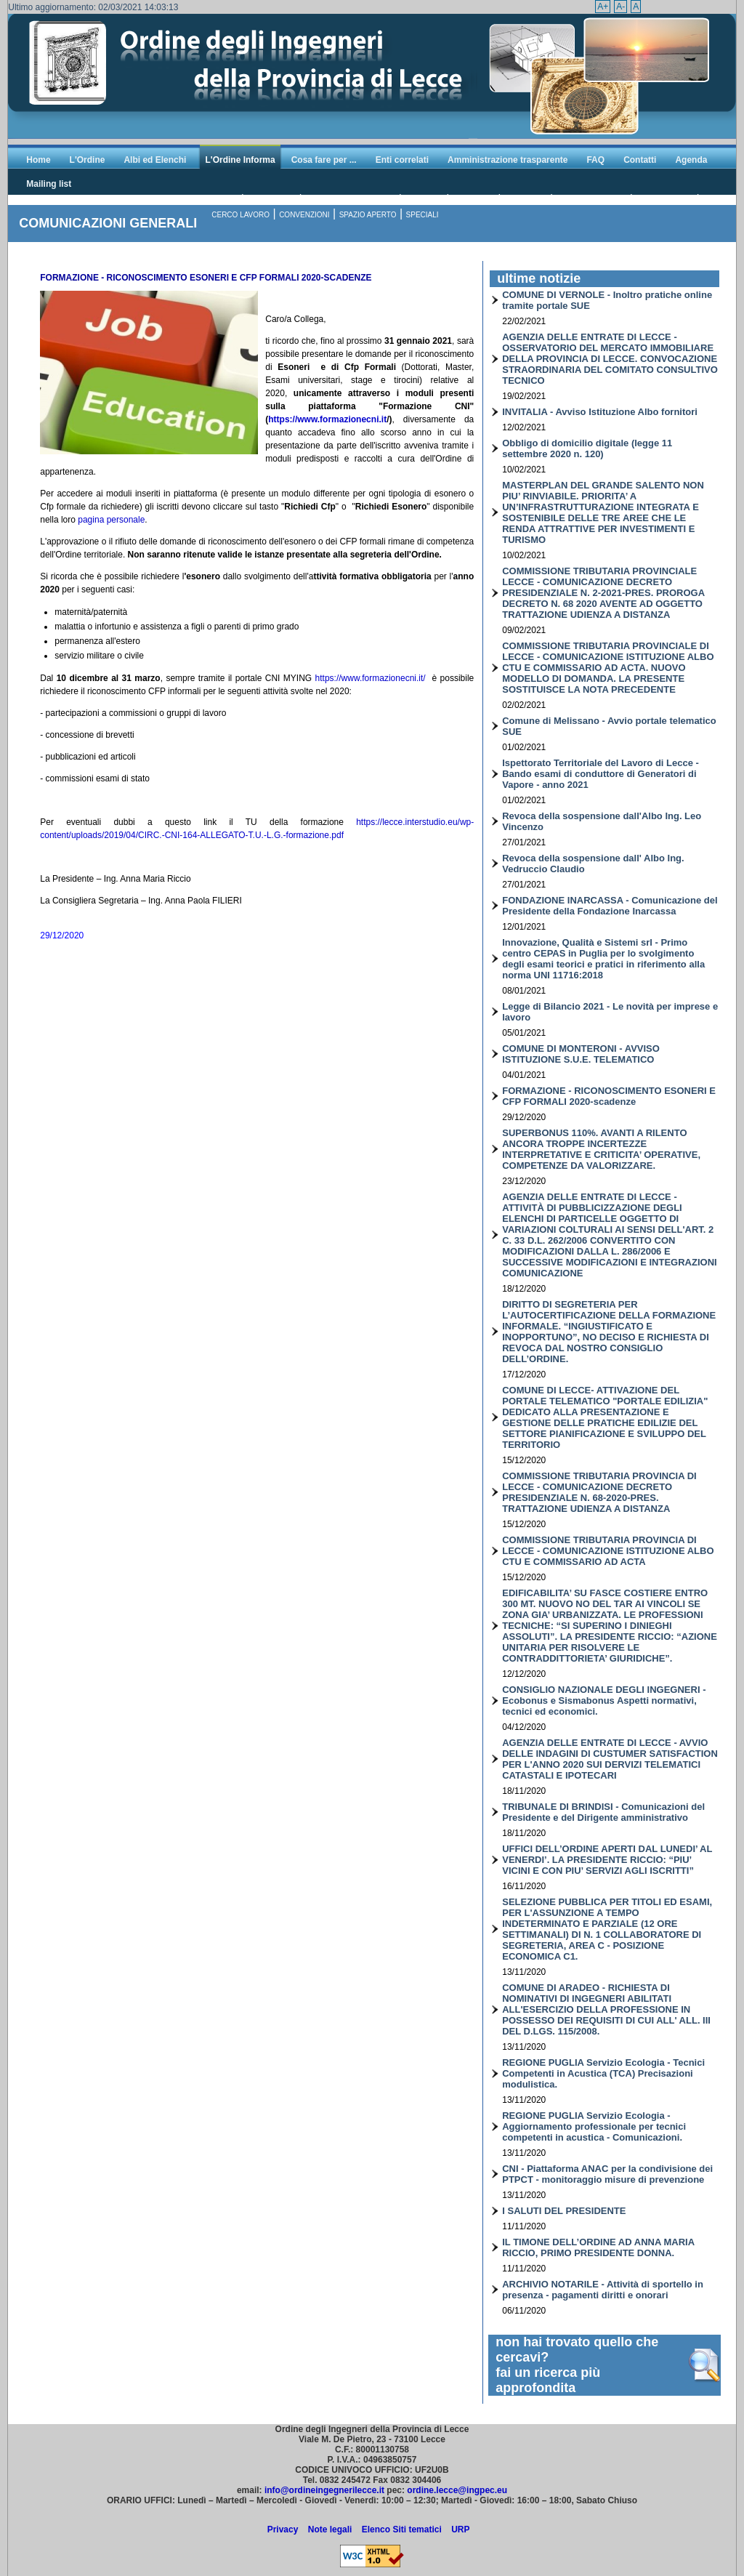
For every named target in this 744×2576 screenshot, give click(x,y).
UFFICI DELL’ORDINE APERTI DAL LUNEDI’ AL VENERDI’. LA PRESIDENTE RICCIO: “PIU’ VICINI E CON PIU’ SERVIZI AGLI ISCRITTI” (607, 1859)
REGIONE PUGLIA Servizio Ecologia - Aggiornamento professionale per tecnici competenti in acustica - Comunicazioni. (594, 2126)
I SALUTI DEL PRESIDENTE (564, 2210)
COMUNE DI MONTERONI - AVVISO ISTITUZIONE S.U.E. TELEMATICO (581, 1054)
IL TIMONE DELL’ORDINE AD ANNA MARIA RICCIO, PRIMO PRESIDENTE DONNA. (598, 2247)
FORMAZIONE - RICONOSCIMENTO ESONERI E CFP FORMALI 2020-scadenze (609, 1096)
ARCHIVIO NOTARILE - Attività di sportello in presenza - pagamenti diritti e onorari (602, 2290)
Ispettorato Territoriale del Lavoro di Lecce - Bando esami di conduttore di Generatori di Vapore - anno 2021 (600, 773)
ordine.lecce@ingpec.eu (457, 2490)
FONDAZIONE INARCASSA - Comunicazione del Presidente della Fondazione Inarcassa (609, 906)
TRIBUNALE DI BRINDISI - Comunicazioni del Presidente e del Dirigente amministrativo (603, 1812)
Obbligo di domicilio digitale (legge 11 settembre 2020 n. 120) (587, 448)
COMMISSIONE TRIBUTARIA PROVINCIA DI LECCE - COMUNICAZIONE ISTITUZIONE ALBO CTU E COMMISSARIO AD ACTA (607, 1550)
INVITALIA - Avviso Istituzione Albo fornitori (600, 411)
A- (620, 6)
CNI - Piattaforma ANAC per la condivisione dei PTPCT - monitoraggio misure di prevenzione (607, 2174)
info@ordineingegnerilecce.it (324, 2490)
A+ (602, 6)
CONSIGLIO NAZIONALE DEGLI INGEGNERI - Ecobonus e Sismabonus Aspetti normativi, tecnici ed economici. (603, 1700)
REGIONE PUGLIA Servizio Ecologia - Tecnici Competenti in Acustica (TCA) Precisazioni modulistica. (603, 2073)
